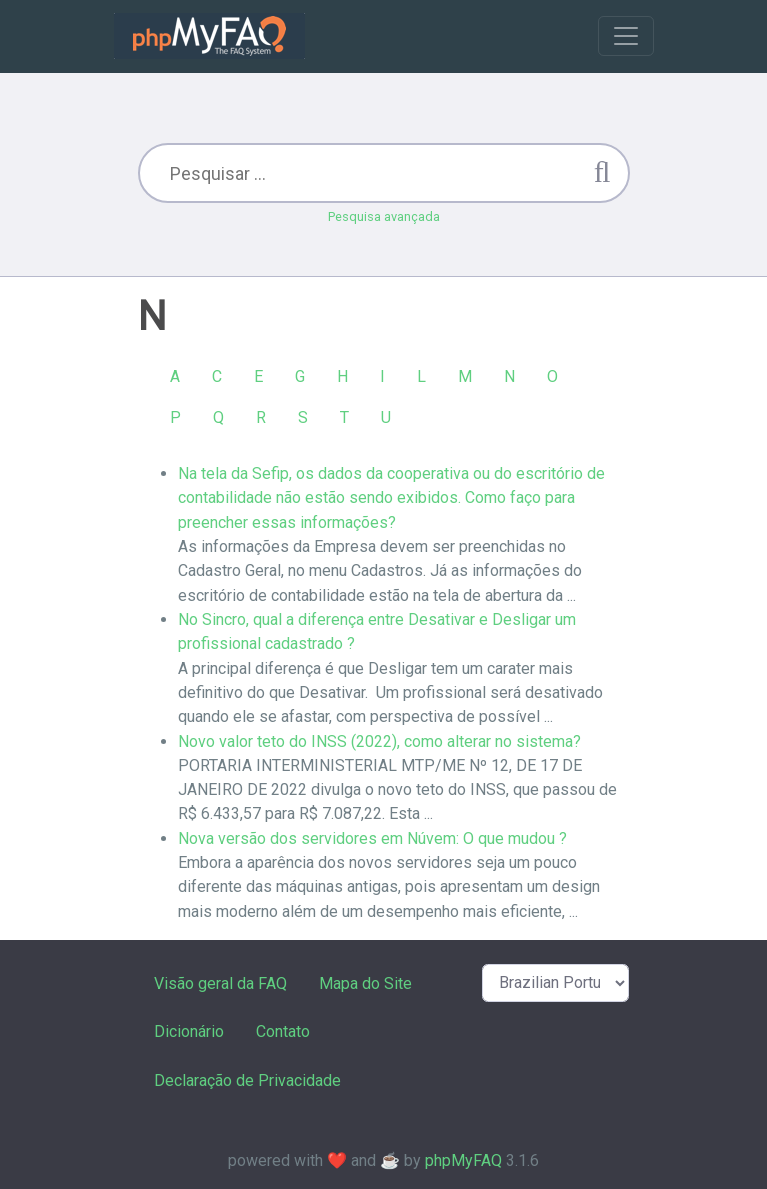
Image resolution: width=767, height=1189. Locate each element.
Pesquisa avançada (384, 216)
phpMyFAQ (463, 1160)
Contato (283, 1031)
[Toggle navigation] (626, 36)
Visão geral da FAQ (220, 983)
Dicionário (189, 1031)
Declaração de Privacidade (247, 1080)
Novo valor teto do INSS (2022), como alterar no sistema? (379, 741)
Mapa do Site (365, 983)
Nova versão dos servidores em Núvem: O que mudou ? (372, 838)
